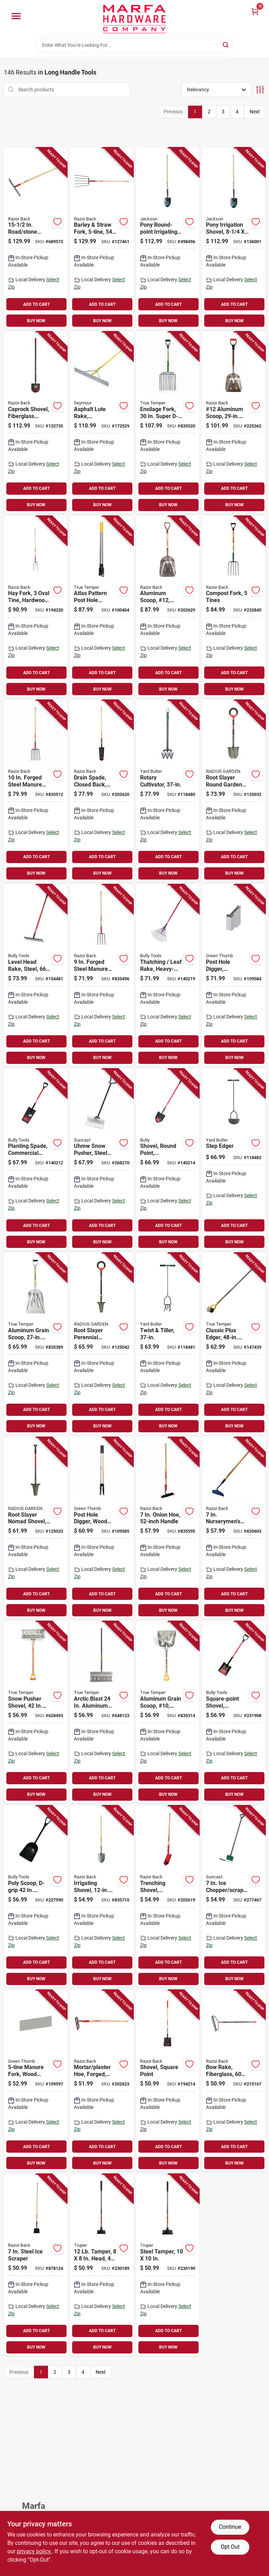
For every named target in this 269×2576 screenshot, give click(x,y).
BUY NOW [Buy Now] (36, 320)
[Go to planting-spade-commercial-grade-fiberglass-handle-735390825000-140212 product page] (36, 1160)
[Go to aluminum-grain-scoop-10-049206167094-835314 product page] (168, 1712)
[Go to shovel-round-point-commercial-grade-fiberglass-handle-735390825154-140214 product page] (168, 1160)
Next (255, 111)
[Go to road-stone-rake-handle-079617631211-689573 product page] (36, 239)
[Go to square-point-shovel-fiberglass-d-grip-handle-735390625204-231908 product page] (233, 1712)
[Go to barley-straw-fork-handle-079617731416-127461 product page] (101, 239)
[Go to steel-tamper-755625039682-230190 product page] (168, 2265)
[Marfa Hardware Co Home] (134, 19)
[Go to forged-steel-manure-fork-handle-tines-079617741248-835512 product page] (36, 791)
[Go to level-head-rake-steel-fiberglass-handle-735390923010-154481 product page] (36, 975)
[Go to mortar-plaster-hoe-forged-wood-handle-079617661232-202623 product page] (101, 2081)
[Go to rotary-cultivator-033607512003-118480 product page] (168, 791)
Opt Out (230, 2546)
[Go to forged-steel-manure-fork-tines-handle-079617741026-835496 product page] (101, 975)
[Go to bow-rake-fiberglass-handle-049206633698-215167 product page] (233, 2081)
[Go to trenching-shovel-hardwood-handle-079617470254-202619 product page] (168, 1897)
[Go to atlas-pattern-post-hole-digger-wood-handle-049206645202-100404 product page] (101, 607)
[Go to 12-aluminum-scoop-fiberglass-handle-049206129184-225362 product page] (233, 423)
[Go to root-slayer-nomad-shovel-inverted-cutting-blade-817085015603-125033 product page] (36, 1528)
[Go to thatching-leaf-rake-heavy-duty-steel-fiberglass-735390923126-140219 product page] (168, 975)
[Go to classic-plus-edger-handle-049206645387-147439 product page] (233, 1344)
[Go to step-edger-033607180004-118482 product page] (233, 1160)
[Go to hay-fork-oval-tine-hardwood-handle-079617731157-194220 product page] (36, 607)
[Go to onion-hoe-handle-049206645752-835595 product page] (168, 1528)
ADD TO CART (36, 304)
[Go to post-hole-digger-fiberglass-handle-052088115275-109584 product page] (233, 975)
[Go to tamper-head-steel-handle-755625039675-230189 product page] (101, 2265)
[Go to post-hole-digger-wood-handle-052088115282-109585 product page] (101, 1528)
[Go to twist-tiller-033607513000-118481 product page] (168, 1344)
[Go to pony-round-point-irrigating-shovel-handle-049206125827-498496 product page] (168, 239)
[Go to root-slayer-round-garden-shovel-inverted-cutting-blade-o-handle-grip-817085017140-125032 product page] (233, 791)
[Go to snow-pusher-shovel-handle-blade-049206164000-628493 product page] (36, 1712)
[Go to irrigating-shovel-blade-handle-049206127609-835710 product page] (101, 1897)
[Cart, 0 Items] (254, 11)
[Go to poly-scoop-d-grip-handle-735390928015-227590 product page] (36, 1897)
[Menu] (16, 16)
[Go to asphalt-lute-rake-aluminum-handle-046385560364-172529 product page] (101, 423)
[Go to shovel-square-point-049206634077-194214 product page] (168, 2081)
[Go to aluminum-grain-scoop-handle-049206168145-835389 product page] (36, 1344)
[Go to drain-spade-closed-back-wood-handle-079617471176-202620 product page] (101, 791)
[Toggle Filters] (260, 90)
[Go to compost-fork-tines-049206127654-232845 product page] (233, 607)
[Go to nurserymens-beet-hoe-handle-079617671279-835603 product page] (233, 1528)
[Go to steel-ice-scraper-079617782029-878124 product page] (36, 2265)
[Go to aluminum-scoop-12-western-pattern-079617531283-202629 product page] (168, 607)
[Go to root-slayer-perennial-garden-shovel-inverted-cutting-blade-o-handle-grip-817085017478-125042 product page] (101, 1344)
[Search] (226, 44)
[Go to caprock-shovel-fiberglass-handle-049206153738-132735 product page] (36, 423)
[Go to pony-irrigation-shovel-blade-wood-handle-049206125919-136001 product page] (233, 239)
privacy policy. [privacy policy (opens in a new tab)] (34, 2551)
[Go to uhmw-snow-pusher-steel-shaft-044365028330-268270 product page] (101, 1160)
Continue (230, 2527)
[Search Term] (134, 45)
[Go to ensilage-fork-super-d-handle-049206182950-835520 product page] (168, 423)
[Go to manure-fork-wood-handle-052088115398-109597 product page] (36, 2081)
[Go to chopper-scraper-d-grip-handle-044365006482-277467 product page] (233, 1897)
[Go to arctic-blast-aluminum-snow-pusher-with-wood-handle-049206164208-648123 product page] (101, 1712)
